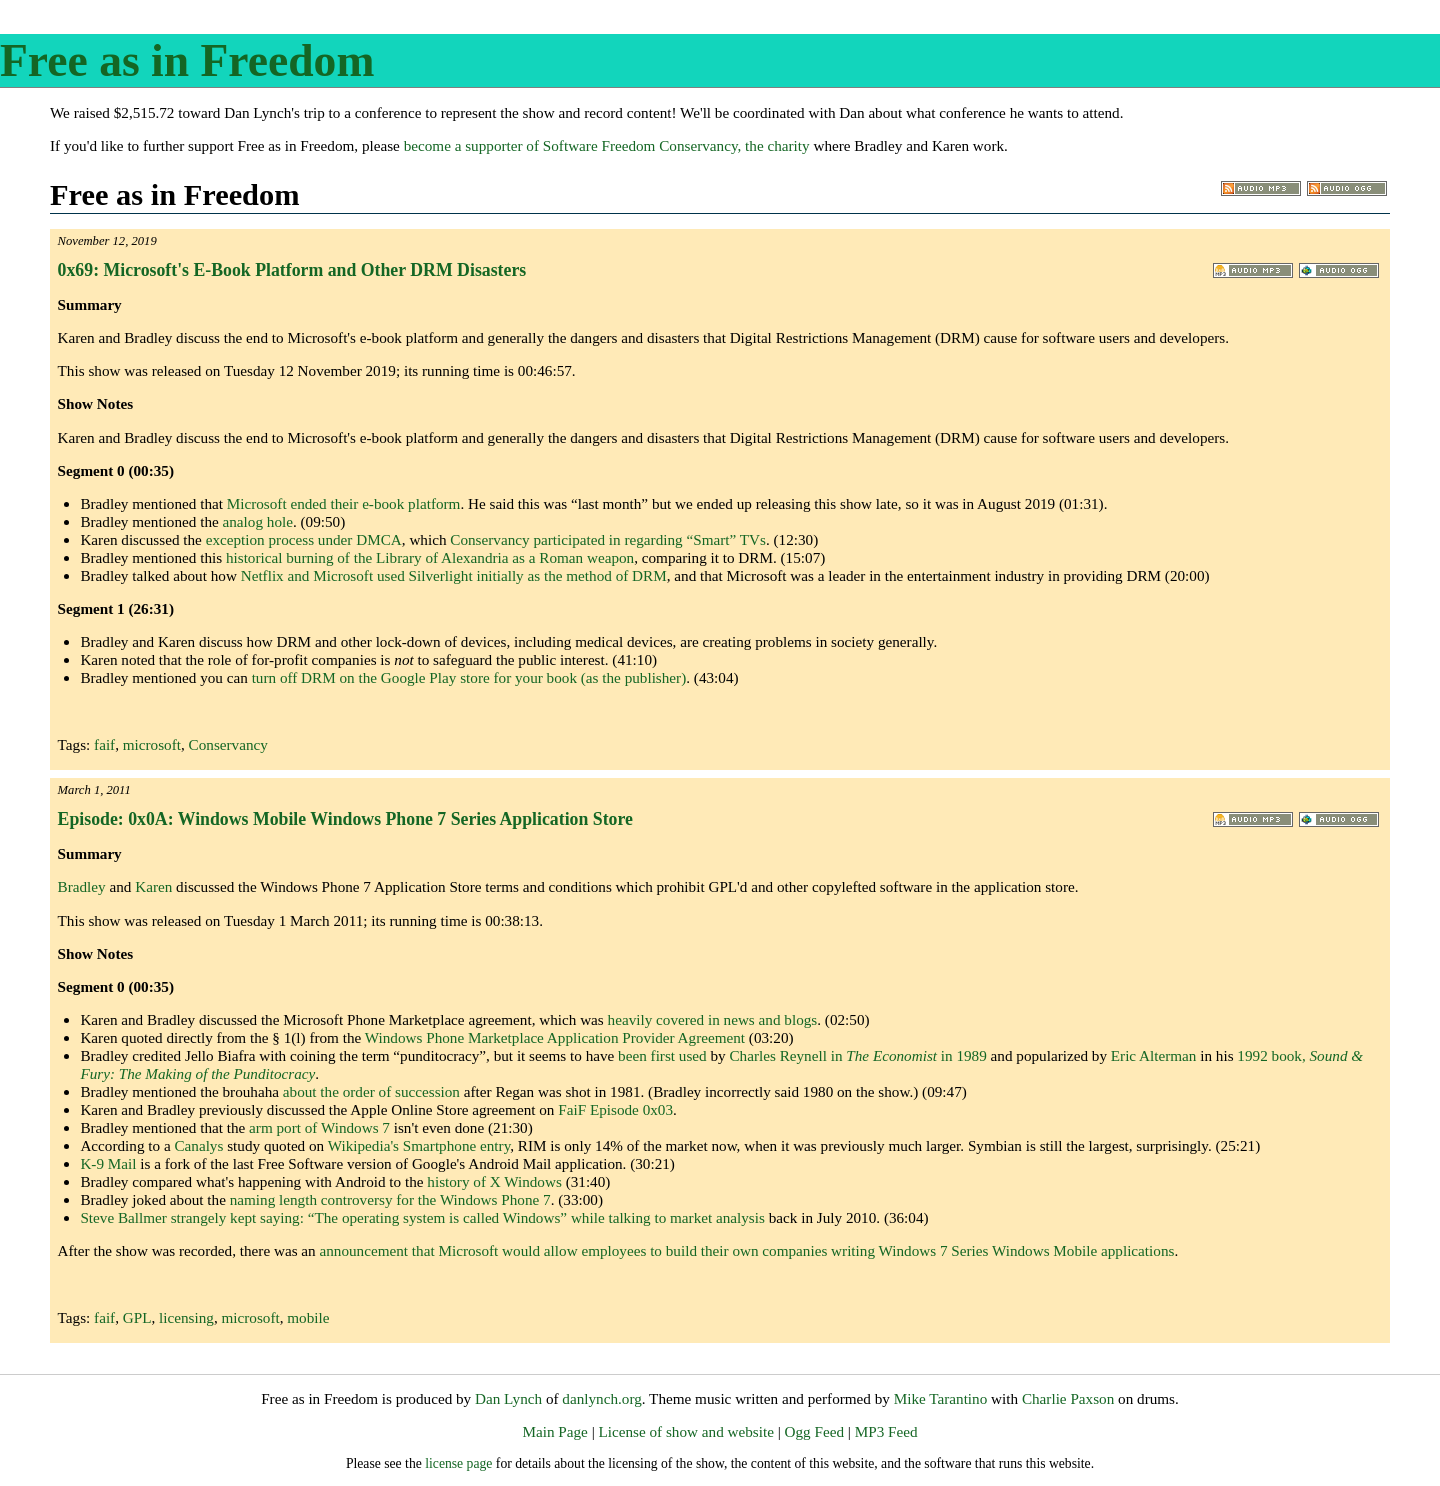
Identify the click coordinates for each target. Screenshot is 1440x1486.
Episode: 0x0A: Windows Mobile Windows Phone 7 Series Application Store (345, 819)
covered (680, 1019)
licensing (186, 1317)
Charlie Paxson (1068, 1398)
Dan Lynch (508, 1398)
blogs (800, 1019)
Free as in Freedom (187, 60)
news (739, 1019)
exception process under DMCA (304, 539)
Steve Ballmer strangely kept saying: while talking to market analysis (422, 1217)
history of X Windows (494, 1181)
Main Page (554, 1431)
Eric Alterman (1154, 1055)
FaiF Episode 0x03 (615, 1109)
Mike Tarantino (941, 1398)
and (770, 1019)
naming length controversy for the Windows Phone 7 (390, 1199)
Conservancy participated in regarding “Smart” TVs (608, 539)
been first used (662, 1055)
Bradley (82, 886)
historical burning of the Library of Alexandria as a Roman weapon (430, 557)
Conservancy (228, 744)
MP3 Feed (886, 1431)
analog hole (258, 521)
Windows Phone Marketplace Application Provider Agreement (555, 1037)
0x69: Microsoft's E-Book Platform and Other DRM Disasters (292, 270)
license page (458, 1463)
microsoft (152, 744)
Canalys (198, 1145)
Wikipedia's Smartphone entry (419, 1145)
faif (104, 744)
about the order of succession (371, 1091)
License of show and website (685, 1431)
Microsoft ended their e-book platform (344, 503)
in (714, 1019)
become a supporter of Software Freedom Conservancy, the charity (607, 145)
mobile (308, 1317)
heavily (630, 1019)
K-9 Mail (108, 1163)
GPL (137, 1317)
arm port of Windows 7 (319, 1127)
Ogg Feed (814, 1431)
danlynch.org (601, 1398)
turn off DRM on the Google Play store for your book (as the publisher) (469, 677)
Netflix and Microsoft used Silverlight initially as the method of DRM (454, 575)
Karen (153, 886)
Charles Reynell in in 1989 (857, 1055)
